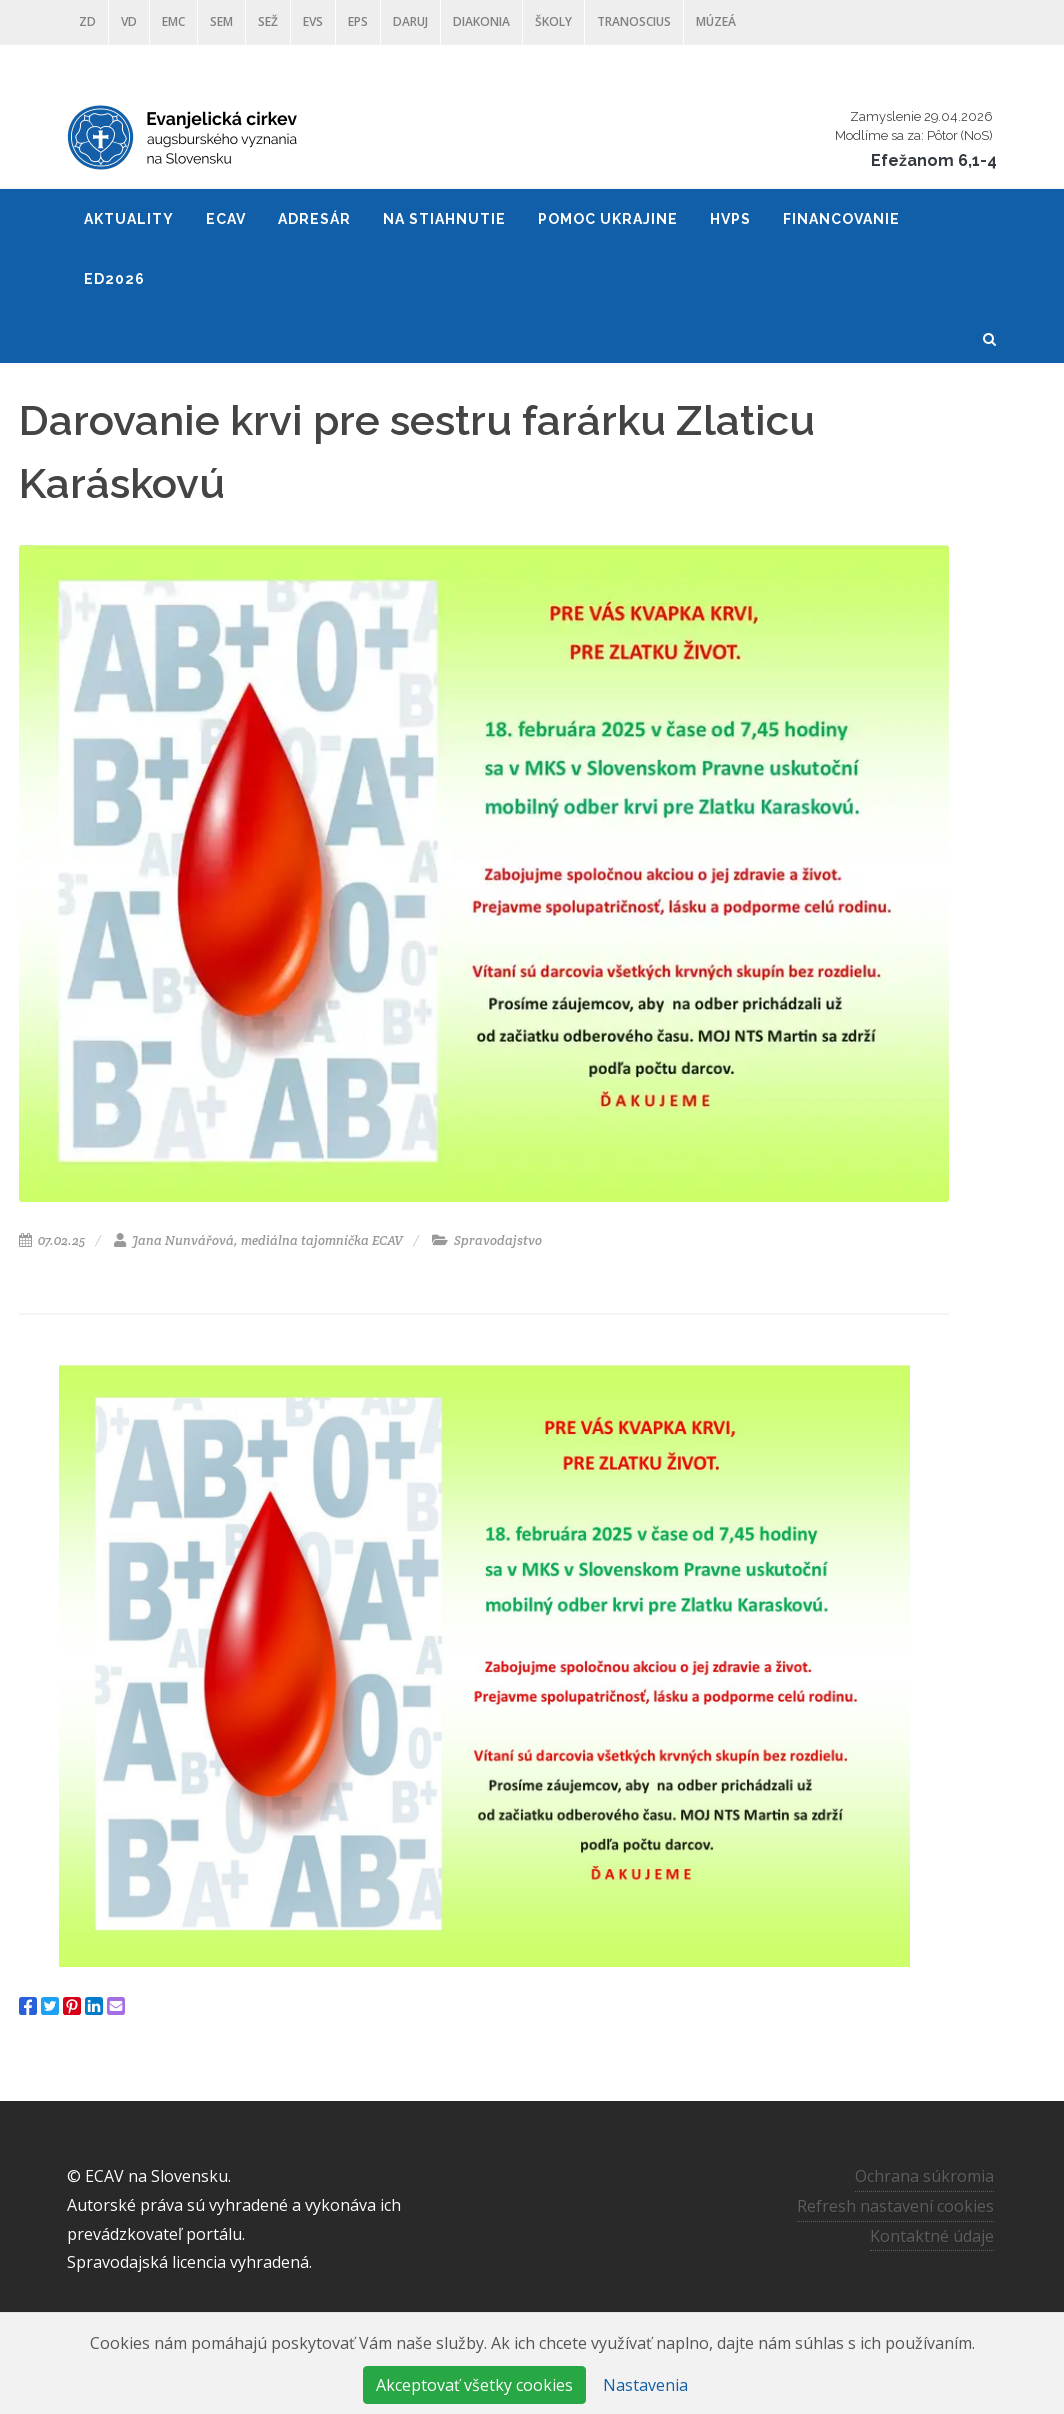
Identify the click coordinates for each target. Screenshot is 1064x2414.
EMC (173, 21)
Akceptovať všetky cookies (474, 2385)
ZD (87, 21)
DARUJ (410, 21)
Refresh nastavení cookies (895, 2206)
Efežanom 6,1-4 (934, 160)
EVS (313, 21)
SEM (221, 21)
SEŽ (268, 21)
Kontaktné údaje (932, 2235)
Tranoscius (634, 21)
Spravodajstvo (487, 1240)
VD (129, 21)
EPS (358, 21)
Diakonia (481, 21)
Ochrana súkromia (924, 2176)
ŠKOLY (553, 21)
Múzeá (716, 21)
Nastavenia (645, 2385)
